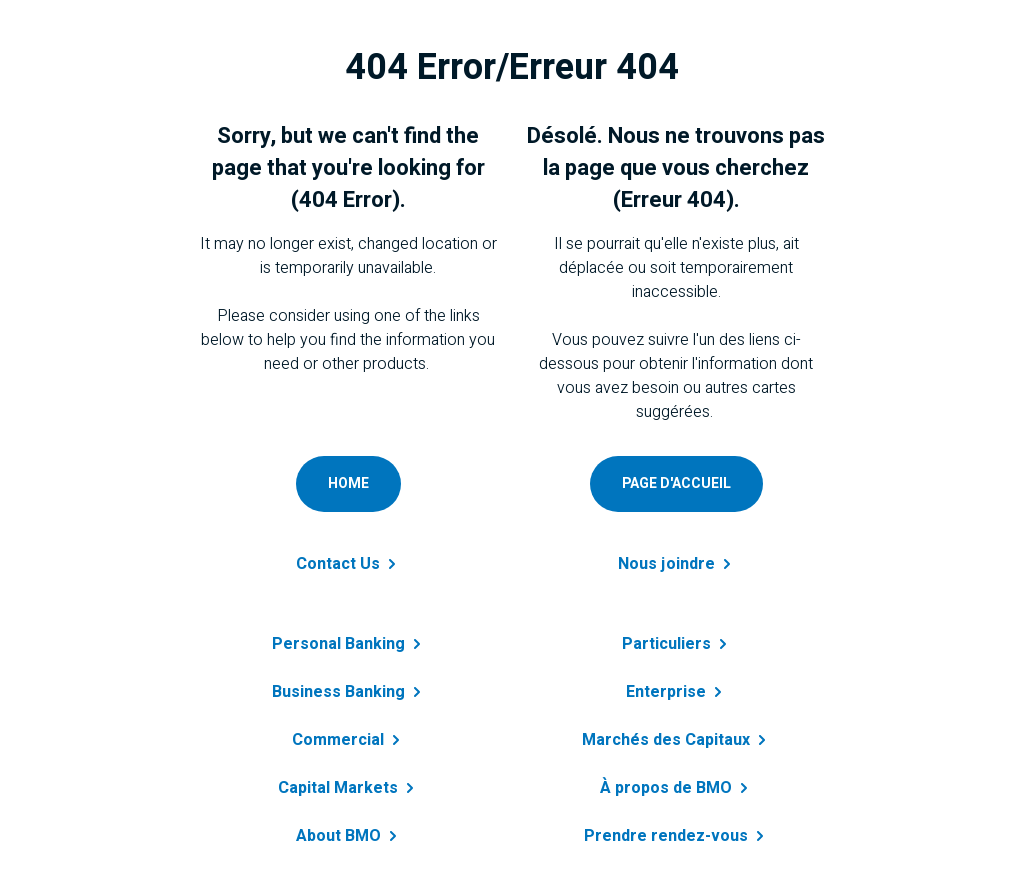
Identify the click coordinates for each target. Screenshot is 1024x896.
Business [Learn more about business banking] (348, 692)
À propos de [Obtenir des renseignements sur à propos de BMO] (676, 788)
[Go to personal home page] (348, 484)
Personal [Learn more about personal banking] (348, 644)
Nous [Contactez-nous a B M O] (676, 564)
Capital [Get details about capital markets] (348, 788)
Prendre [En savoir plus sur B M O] (676, 836)
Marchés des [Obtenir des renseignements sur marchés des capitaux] (676, 740)
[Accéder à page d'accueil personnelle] (676, 484)
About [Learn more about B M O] (348, 836)
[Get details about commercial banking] (348, 728)
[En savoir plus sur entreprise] (676, 680)
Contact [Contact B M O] (348, 564)
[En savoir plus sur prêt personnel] (676, 632)
